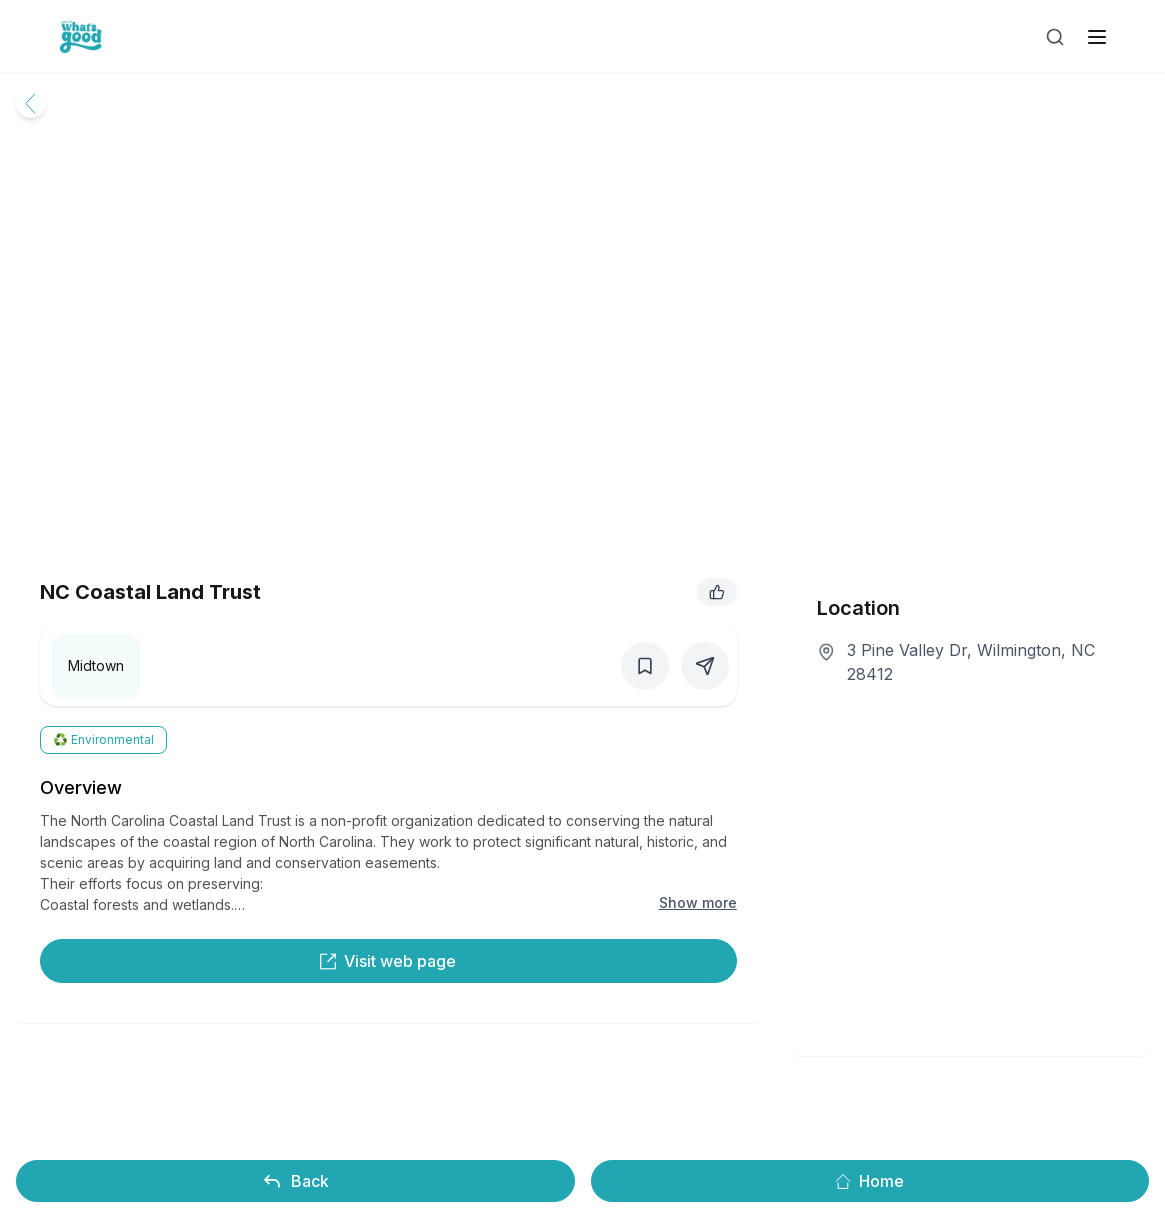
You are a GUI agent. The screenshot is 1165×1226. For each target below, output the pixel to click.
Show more (698, 902)
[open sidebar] (1097, 37)
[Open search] (1055, 37)
